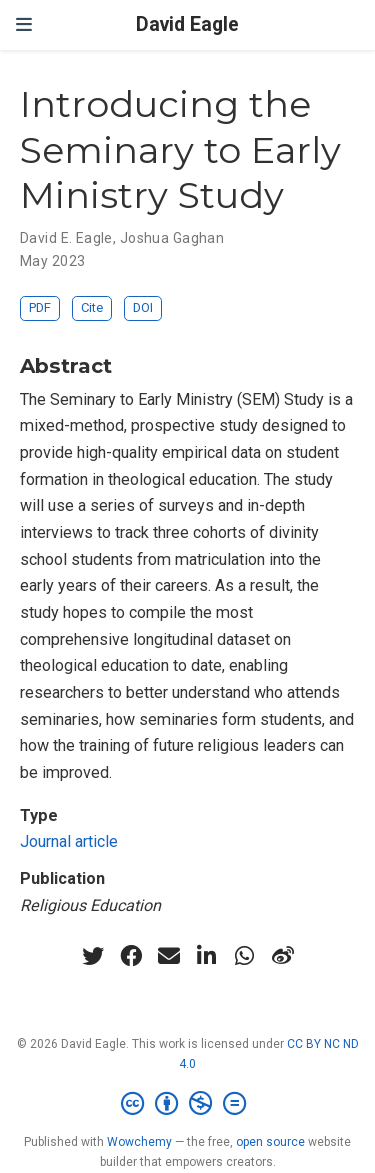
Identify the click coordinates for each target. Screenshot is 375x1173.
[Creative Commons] (187, 1104)
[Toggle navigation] (24, 24)
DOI (143, 307)
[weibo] (283, 956)
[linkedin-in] (207, 956)
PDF (40, 307)
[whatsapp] (245, 956)
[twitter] (93, 956)
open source (270, 1142)
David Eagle (187, 24)
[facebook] (131, 956)
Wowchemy (139, 1142)
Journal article (69, 841)
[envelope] (169, 956)
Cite (92, 307)
